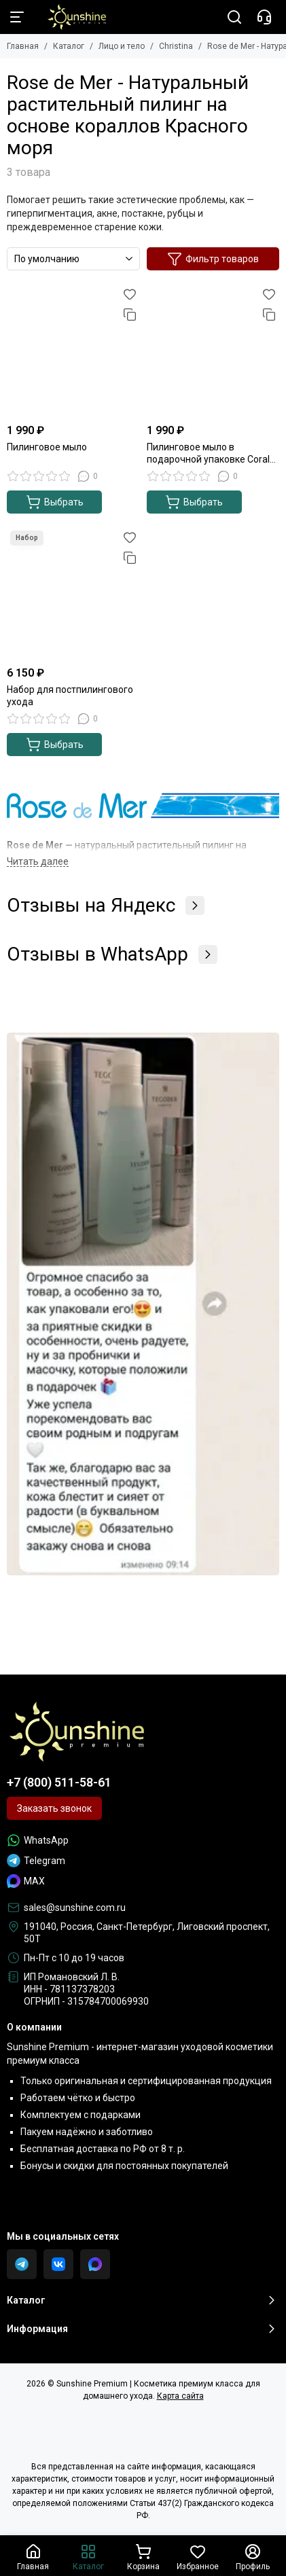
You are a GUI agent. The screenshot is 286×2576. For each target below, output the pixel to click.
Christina (176, 46)
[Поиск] (234, 17)
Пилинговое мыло (47, 447)
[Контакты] (264, 17)
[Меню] (17, 17)
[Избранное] (130, 294)
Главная (23, 46)
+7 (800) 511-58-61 (59, 1782)
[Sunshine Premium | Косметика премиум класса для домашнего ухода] (70, 17)
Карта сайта (180, 2396)
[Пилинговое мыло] (73, 350)
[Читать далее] (38, 862)
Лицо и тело (122, 46)
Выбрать (55, 502)
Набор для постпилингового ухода (70, 695)
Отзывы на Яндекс (105, 905)
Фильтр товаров (213, 258)
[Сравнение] (130, 314)
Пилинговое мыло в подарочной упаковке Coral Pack (208, 453)
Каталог (68, 46)
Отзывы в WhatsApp (112, 954)
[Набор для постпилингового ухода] (73, 593)
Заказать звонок (54, 1808)
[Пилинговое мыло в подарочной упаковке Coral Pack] (213, 350)
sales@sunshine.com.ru (75, 1907)
